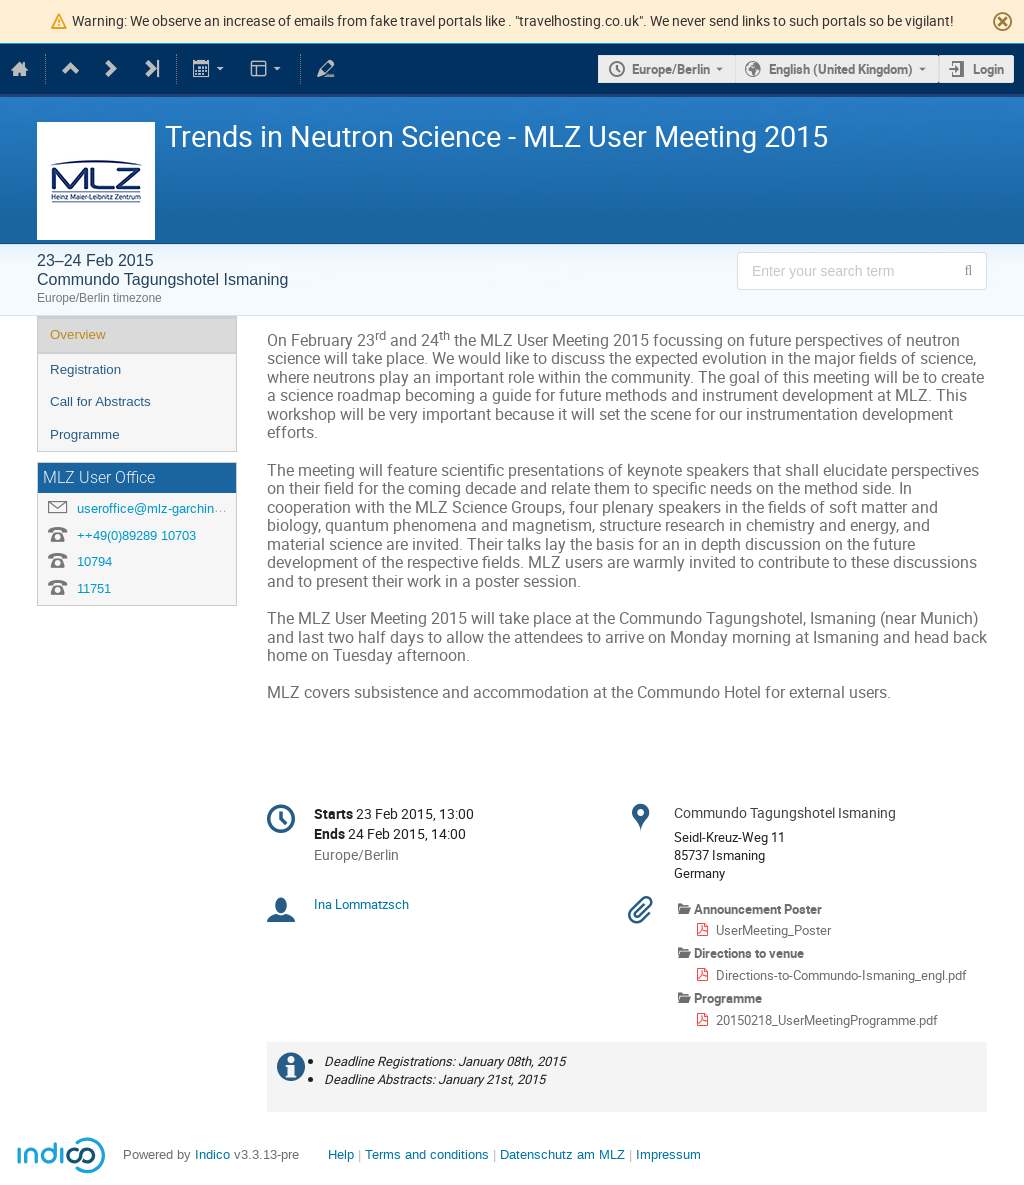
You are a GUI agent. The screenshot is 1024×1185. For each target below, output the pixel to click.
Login (988, 69)
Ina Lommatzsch (361, 904)
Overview (78, 334)
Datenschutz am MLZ (562, 1154)
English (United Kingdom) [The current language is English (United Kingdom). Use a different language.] (841, 69)
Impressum (668, 1154)
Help (341, 1154)
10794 (94, 561)
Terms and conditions (427, 1154)
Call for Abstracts (100, 401)
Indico (212, 1154)
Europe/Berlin (671, 69)
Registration (85, 369)
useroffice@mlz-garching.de (158, 508)
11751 (94, 588)
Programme (85, 434)
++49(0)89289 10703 (136, 535)
